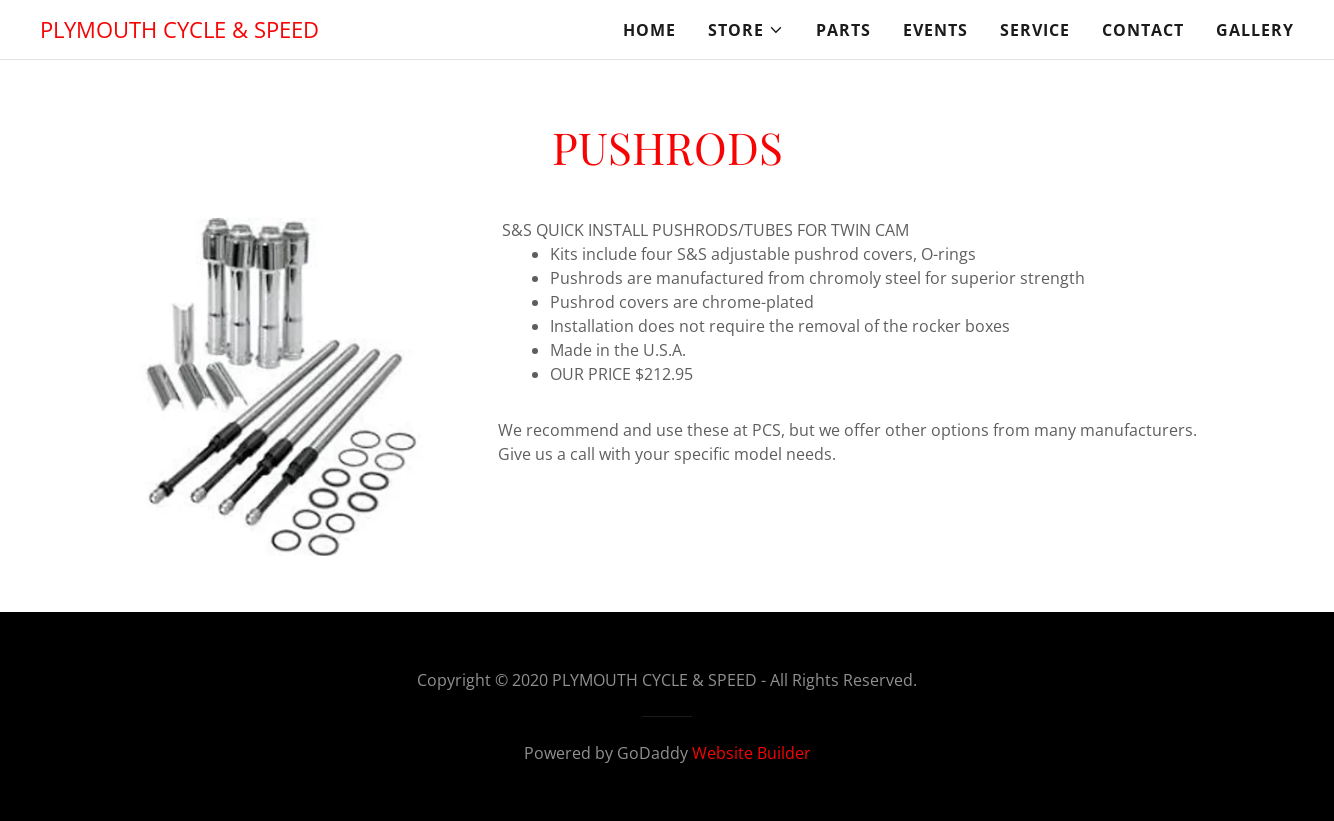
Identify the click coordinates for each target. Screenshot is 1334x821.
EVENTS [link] (935, 30)
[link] (179, 32)
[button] (746, 30)
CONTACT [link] (1143, 30)
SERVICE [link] (1035, 30)
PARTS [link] (843, 30)
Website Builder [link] (751, 753)
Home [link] (649, 30)
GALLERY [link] (1255, 30)
